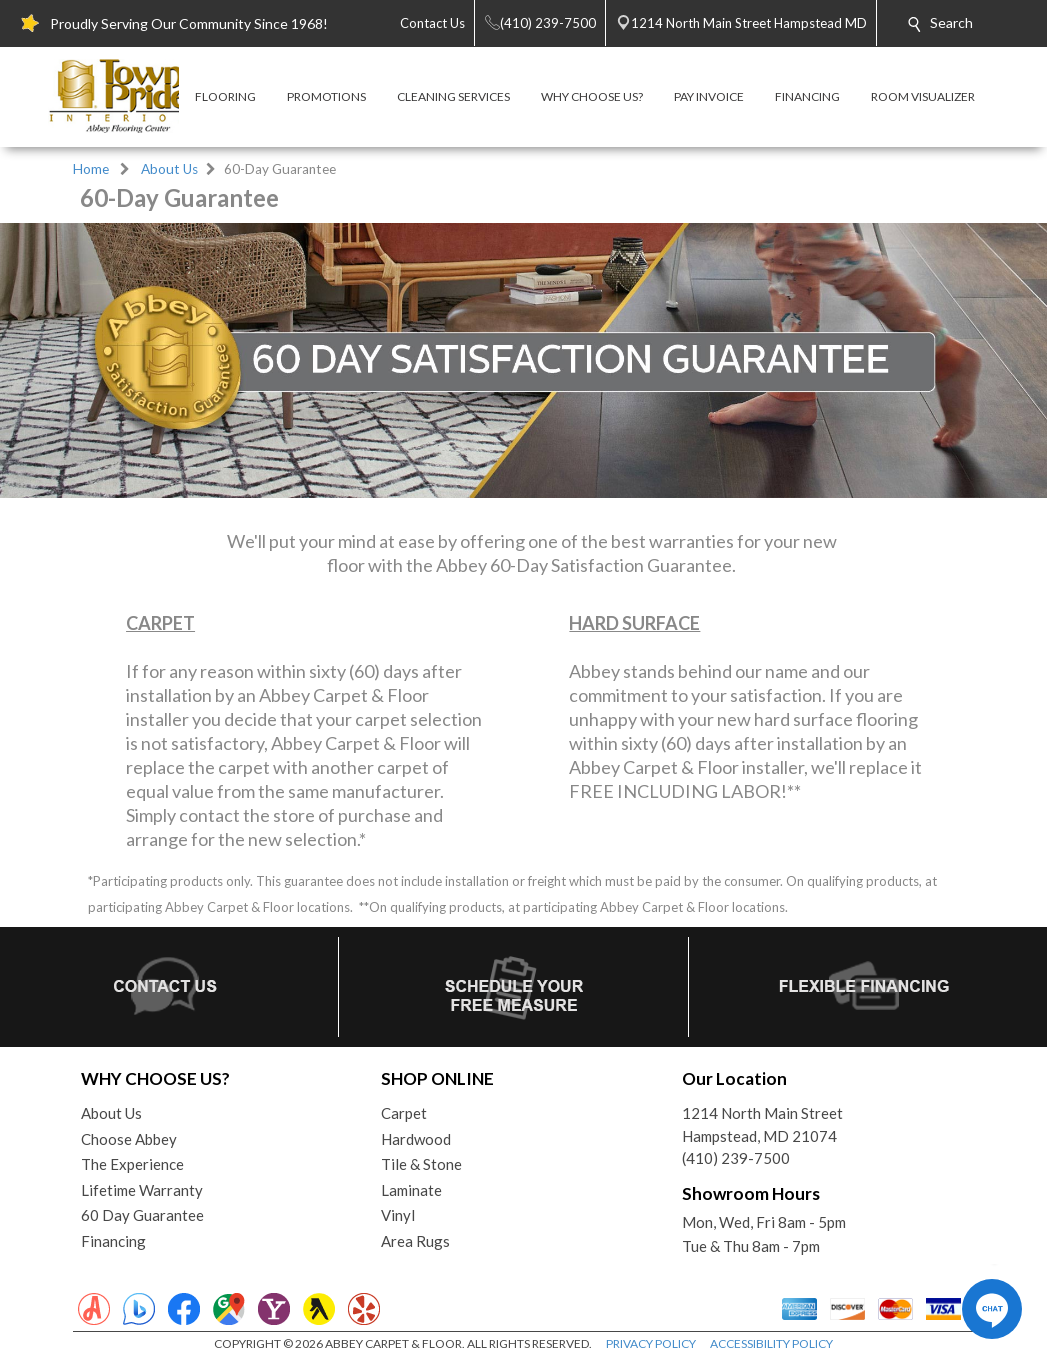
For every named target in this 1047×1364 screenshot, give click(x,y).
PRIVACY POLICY (651, 1343)
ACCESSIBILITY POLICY (771, 1343)
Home (91, 169)
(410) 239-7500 (736, 1158)
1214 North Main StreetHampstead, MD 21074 (762, 1124)
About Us (169, 169)
